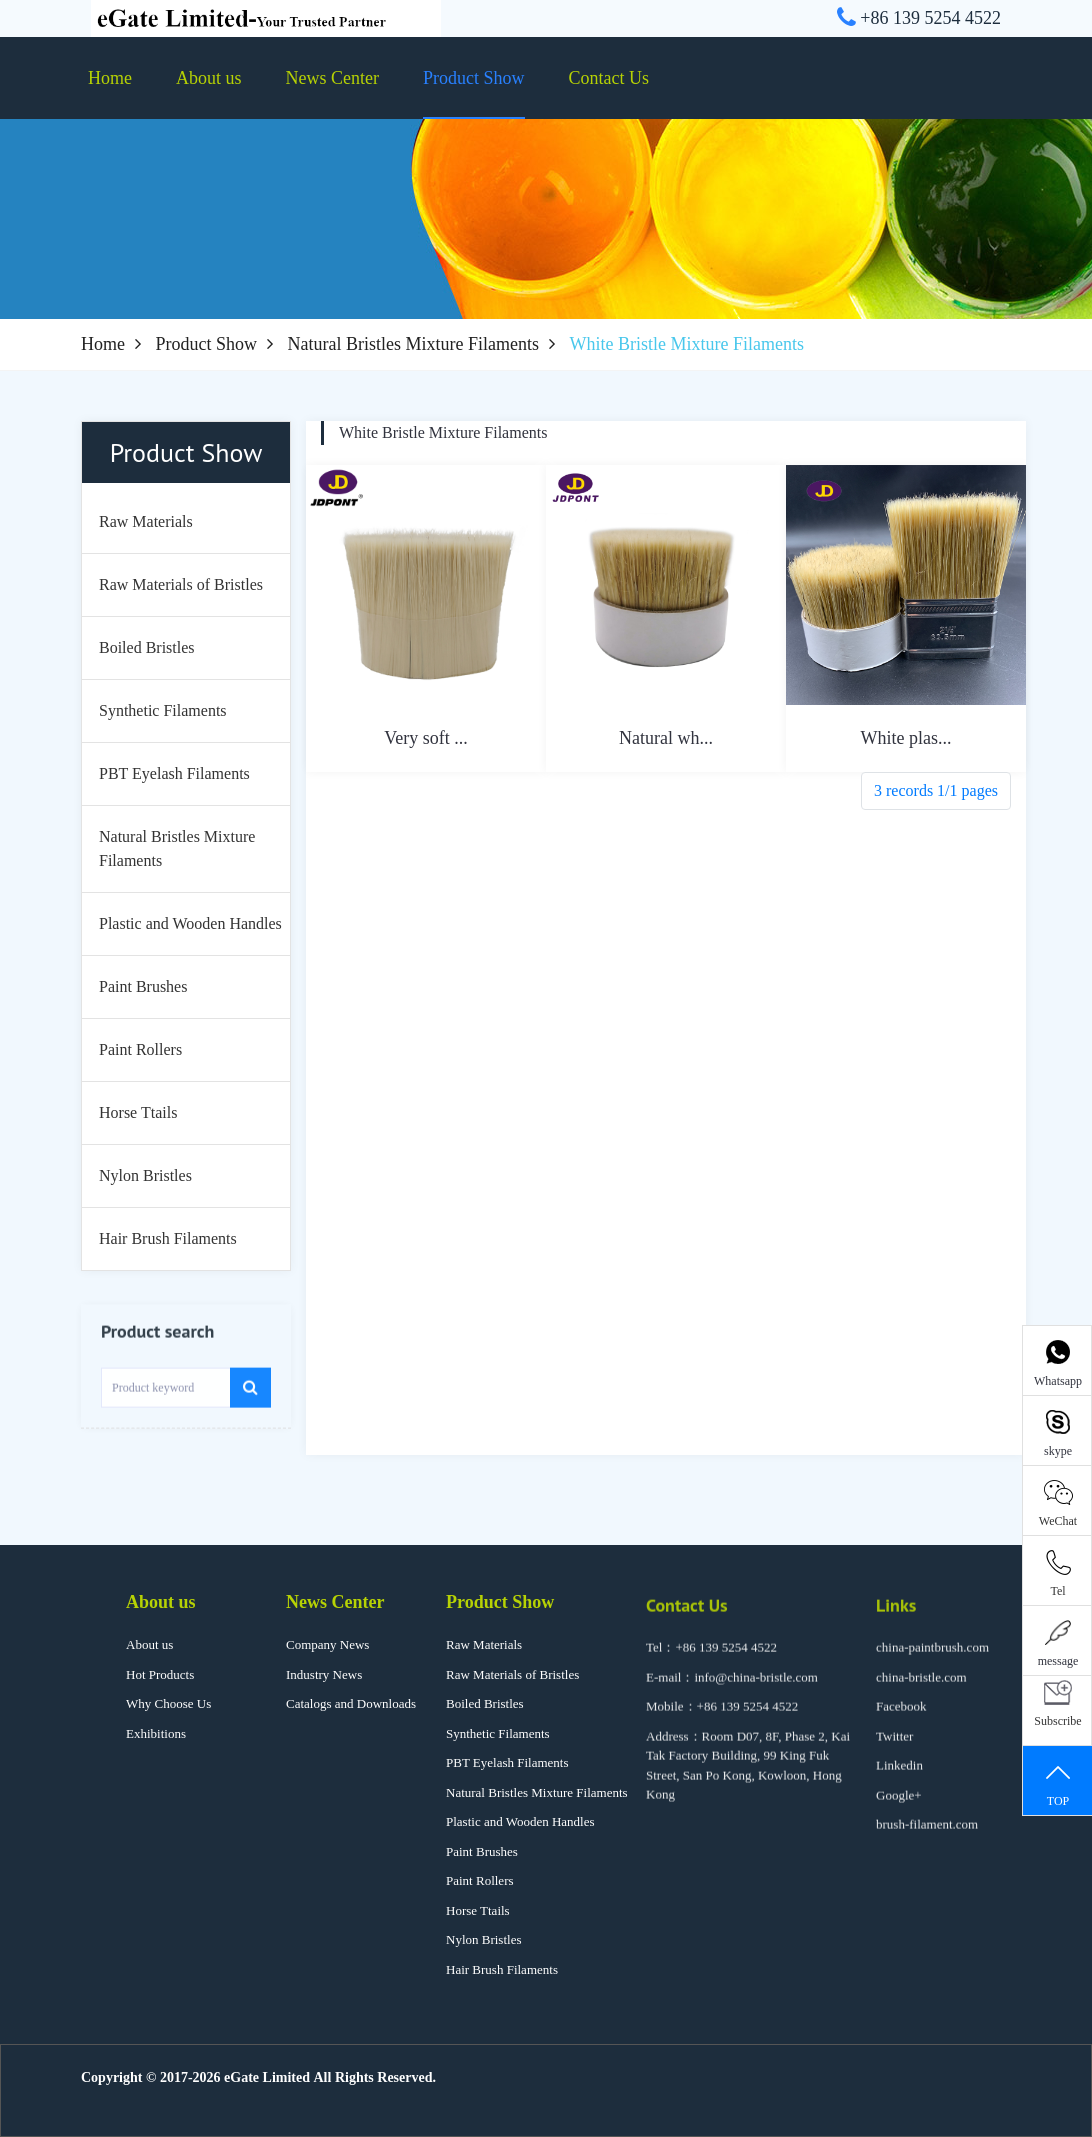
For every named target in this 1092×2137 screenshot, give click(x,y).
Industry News (324, 1674)
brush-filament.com (927, 1837)
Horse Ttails (478, 1910)
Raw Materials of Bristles (512, 1674)
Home (110, 78)
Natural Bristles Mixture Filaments (413, 344)
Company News (327, 1644)
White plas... (906, 738)
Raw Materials (484, 1644)
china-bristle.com (921, 1690)
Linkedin (899, 1778)
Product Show (474, 78)
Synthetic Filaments (498, 1733)
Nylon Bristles (483, 1939)
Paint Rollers (480, 1880)
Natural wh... (666, 738)
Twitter (894, 1749)
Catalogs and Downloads (351, 1703)
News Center (332, 78)
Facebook (901, 1719)
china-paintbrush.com (932, 1660)
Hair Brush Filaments (502, 1969)
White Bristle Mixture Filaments (443, 432)
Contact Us (609, 78)
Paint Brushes (482, 1851)
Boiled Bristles (485, 1703)
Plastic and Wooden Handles (520, 1821)
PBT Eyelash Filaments (507, 1762)
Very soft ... (426, 738)
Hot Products (160, 1674)
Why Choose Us (168, 1703)
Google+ (899, 1808)
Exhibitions (156, 1733)
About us (209, 78)
